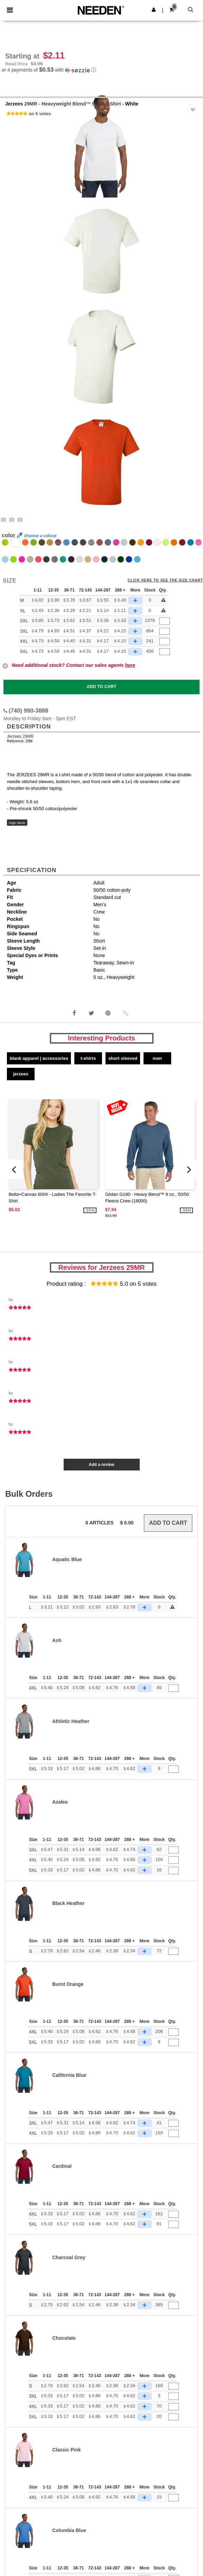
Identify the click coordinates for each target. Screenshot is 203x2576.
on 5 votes (40, 113)
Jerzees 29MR (20, 736)
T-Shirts (88, 1058)
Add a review (101, 1464)
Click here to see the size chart (165, 580)
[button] (154, 9)
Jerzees (14, 104)
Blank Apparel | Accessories (39, 1058)
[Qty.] (164, 621)
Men (157, 1058)
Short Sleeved (122, 1058)
